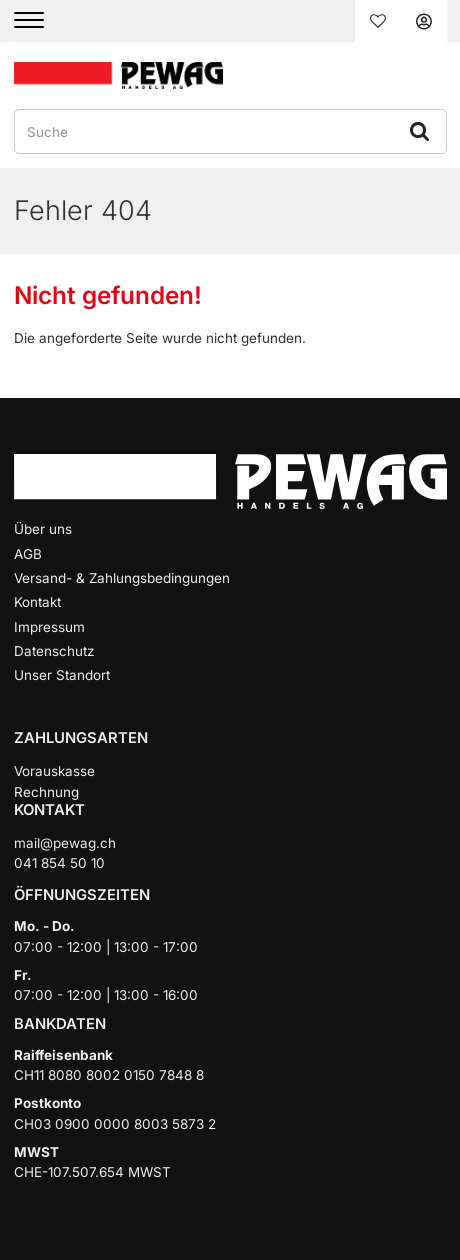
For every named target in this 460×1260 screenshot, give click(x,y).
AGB (28, 554)
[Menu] (41, 21)
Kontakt (37, 602)
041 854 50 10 (59, 863)
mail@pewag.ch (65, 843)
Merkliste (378, 21)
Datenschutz (54, 651)
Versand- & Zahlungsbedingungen (122, 578)
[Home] (119, 74)
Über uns (43, 529)
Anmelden (424, 21)
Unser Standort (62, 675)
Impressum (49, 627)
